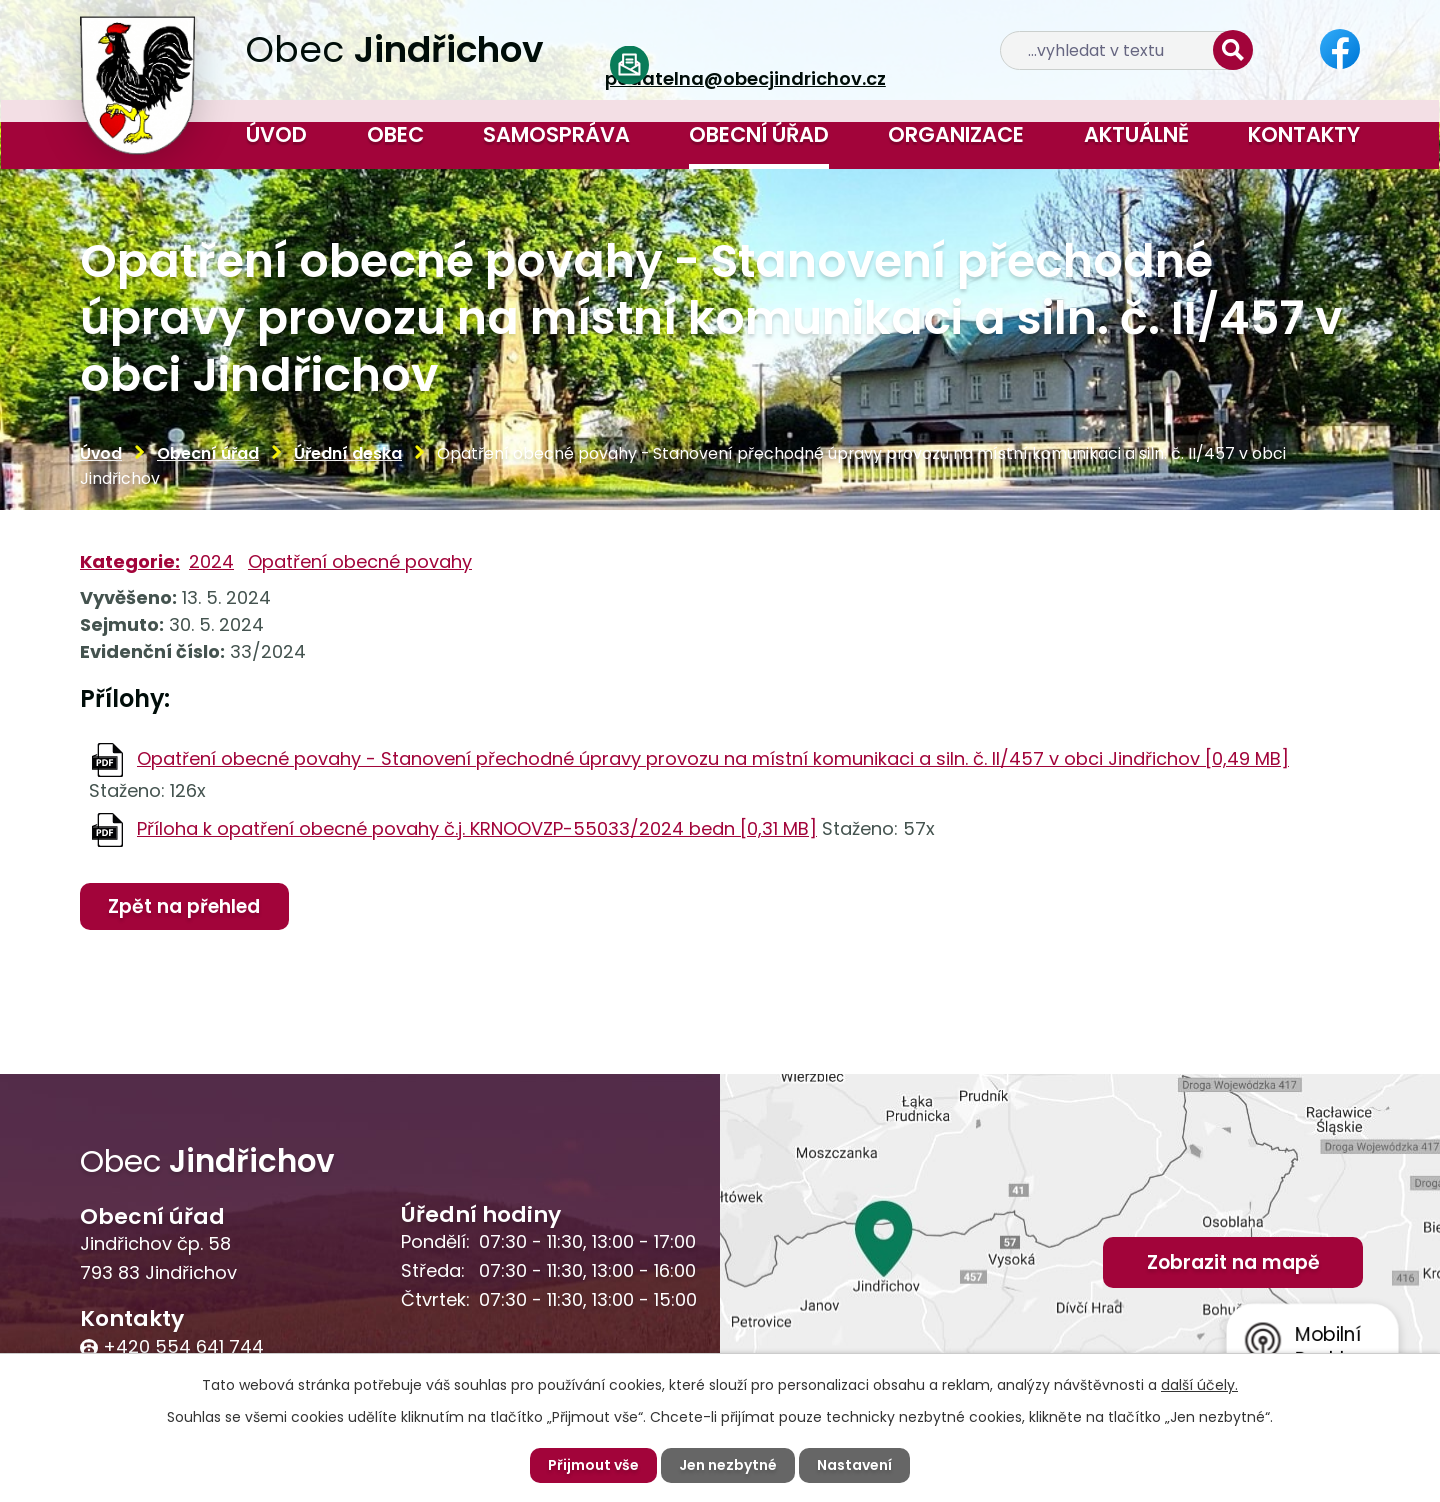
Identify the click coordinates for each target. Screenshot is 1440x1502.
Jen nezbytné (728, 1465)
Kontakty (1304, 134)
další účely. (1199, 1385)
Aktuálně (1136, 134)
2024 (211, 561)
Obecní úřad (759, 134)
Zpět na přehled (184, 906)
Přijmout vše (593, 1465)
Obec (395, 134)
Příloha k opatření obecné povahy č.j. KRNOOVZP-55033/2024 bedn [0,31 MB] (477, 828)
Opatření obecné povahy (360, 561)
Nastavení (854, 1465)
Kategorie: (130, 561)
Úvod (276, 134)
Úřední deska (348, 453)
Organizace (956, 134)
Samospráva (556, 134)
